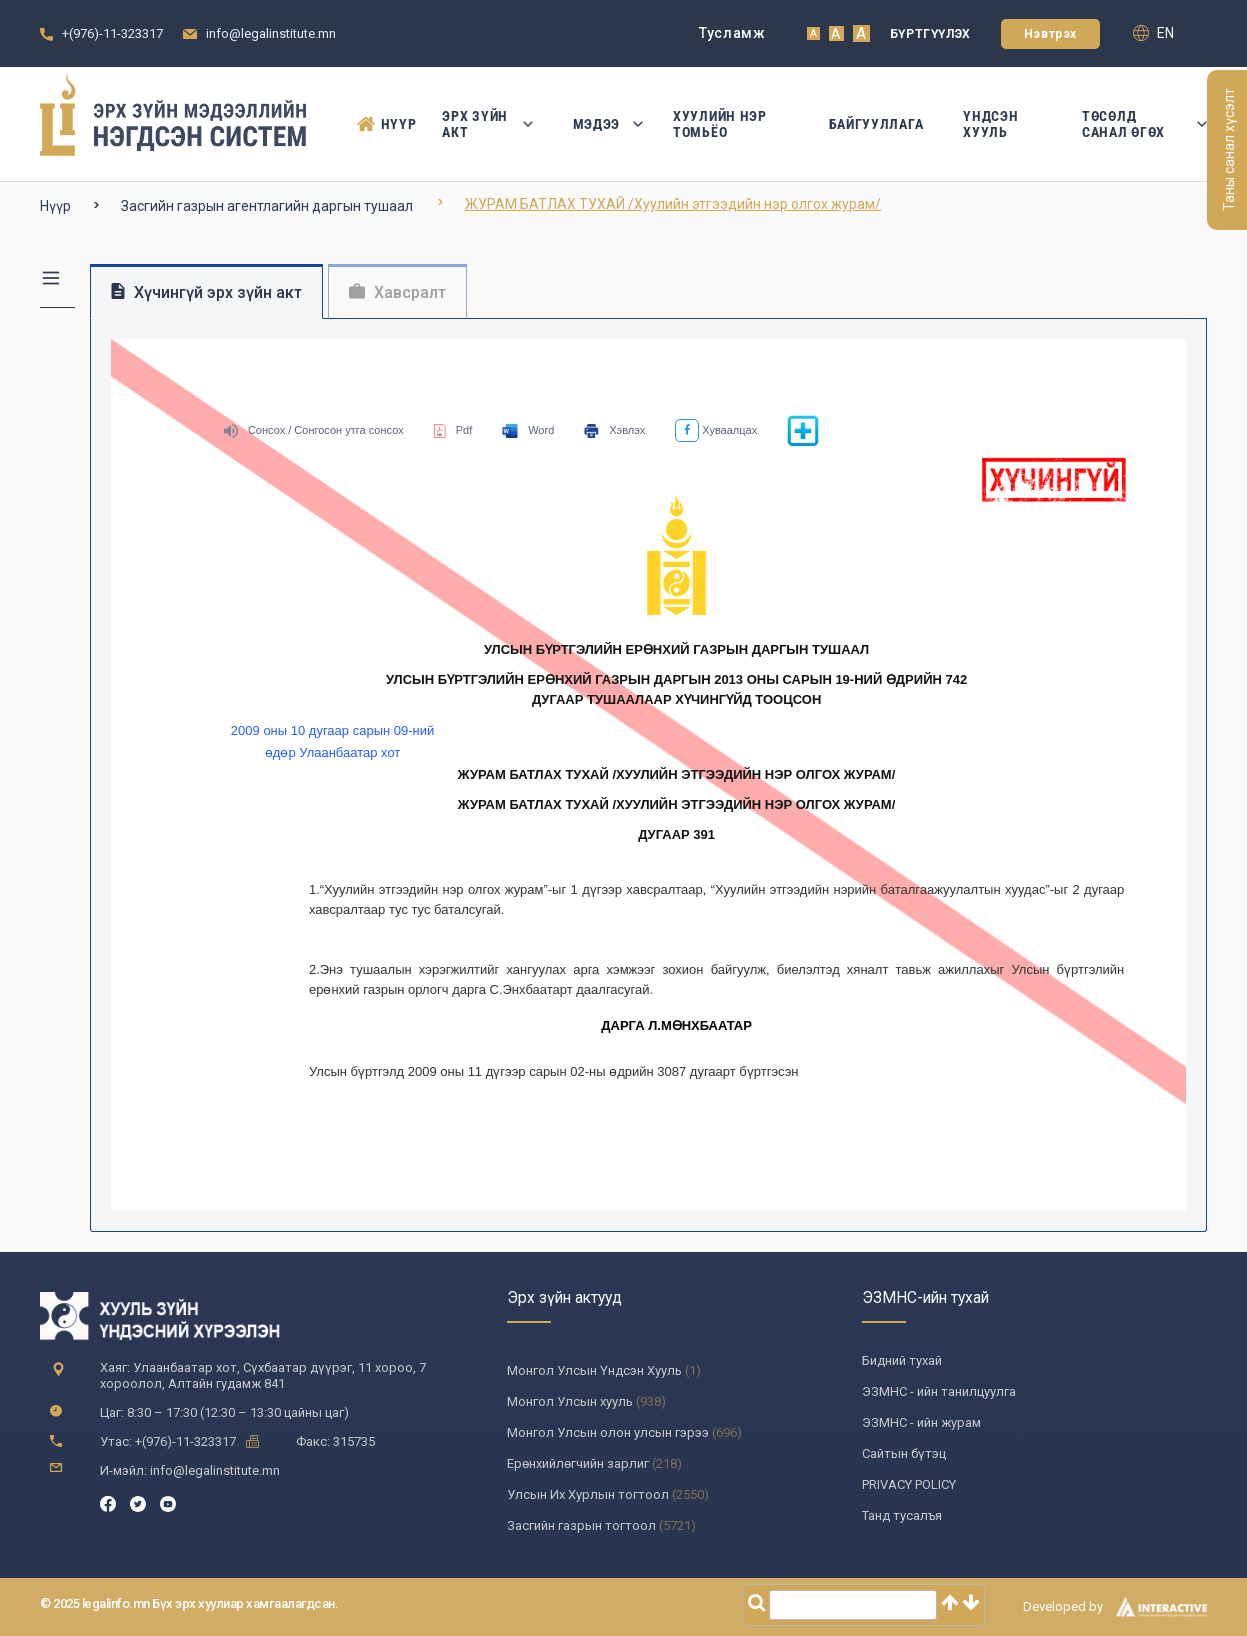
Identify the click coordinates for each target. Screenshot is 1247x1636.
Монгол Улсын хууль (570, 1401)
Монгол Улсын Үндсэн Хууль (594, 1370)
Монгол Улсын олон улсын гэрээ (608, 1432)
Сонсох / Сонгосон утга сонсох (314, 430)
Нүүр (380, 124)
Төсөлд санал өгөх (1144, 124)
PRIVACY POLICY (909, 1484)
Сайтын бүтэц (904, 1453)
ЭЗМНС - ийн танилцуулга (939, 1391)
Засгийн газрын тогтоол (581, 1525)
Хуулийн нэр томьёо (720, 124)
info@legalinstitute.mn (271, 33)
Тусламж (732, 33)
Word (528, 430)
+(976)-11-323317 (112, 33)
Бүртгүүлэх (930, 34)
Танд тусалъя (902, 1515)
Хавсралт (397, 292)
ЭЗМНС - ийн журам (921, 1422)
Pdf (453, 430)
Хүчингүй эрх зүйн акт (206, 292)
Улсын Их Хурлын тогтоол (588, 1494)
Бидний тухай (902, 1360)
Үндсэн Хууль (990, 124)
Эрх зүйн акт (487, 124)
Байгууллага (876, 124)
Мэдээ (603, 124)
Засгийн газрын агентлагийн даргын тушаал (267, 206)
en (1153, 33)
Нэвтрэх (1050, 34)
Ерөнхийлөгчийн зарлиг (578, 1463)
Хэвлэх (614, 430)
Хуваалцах (716, 430)
